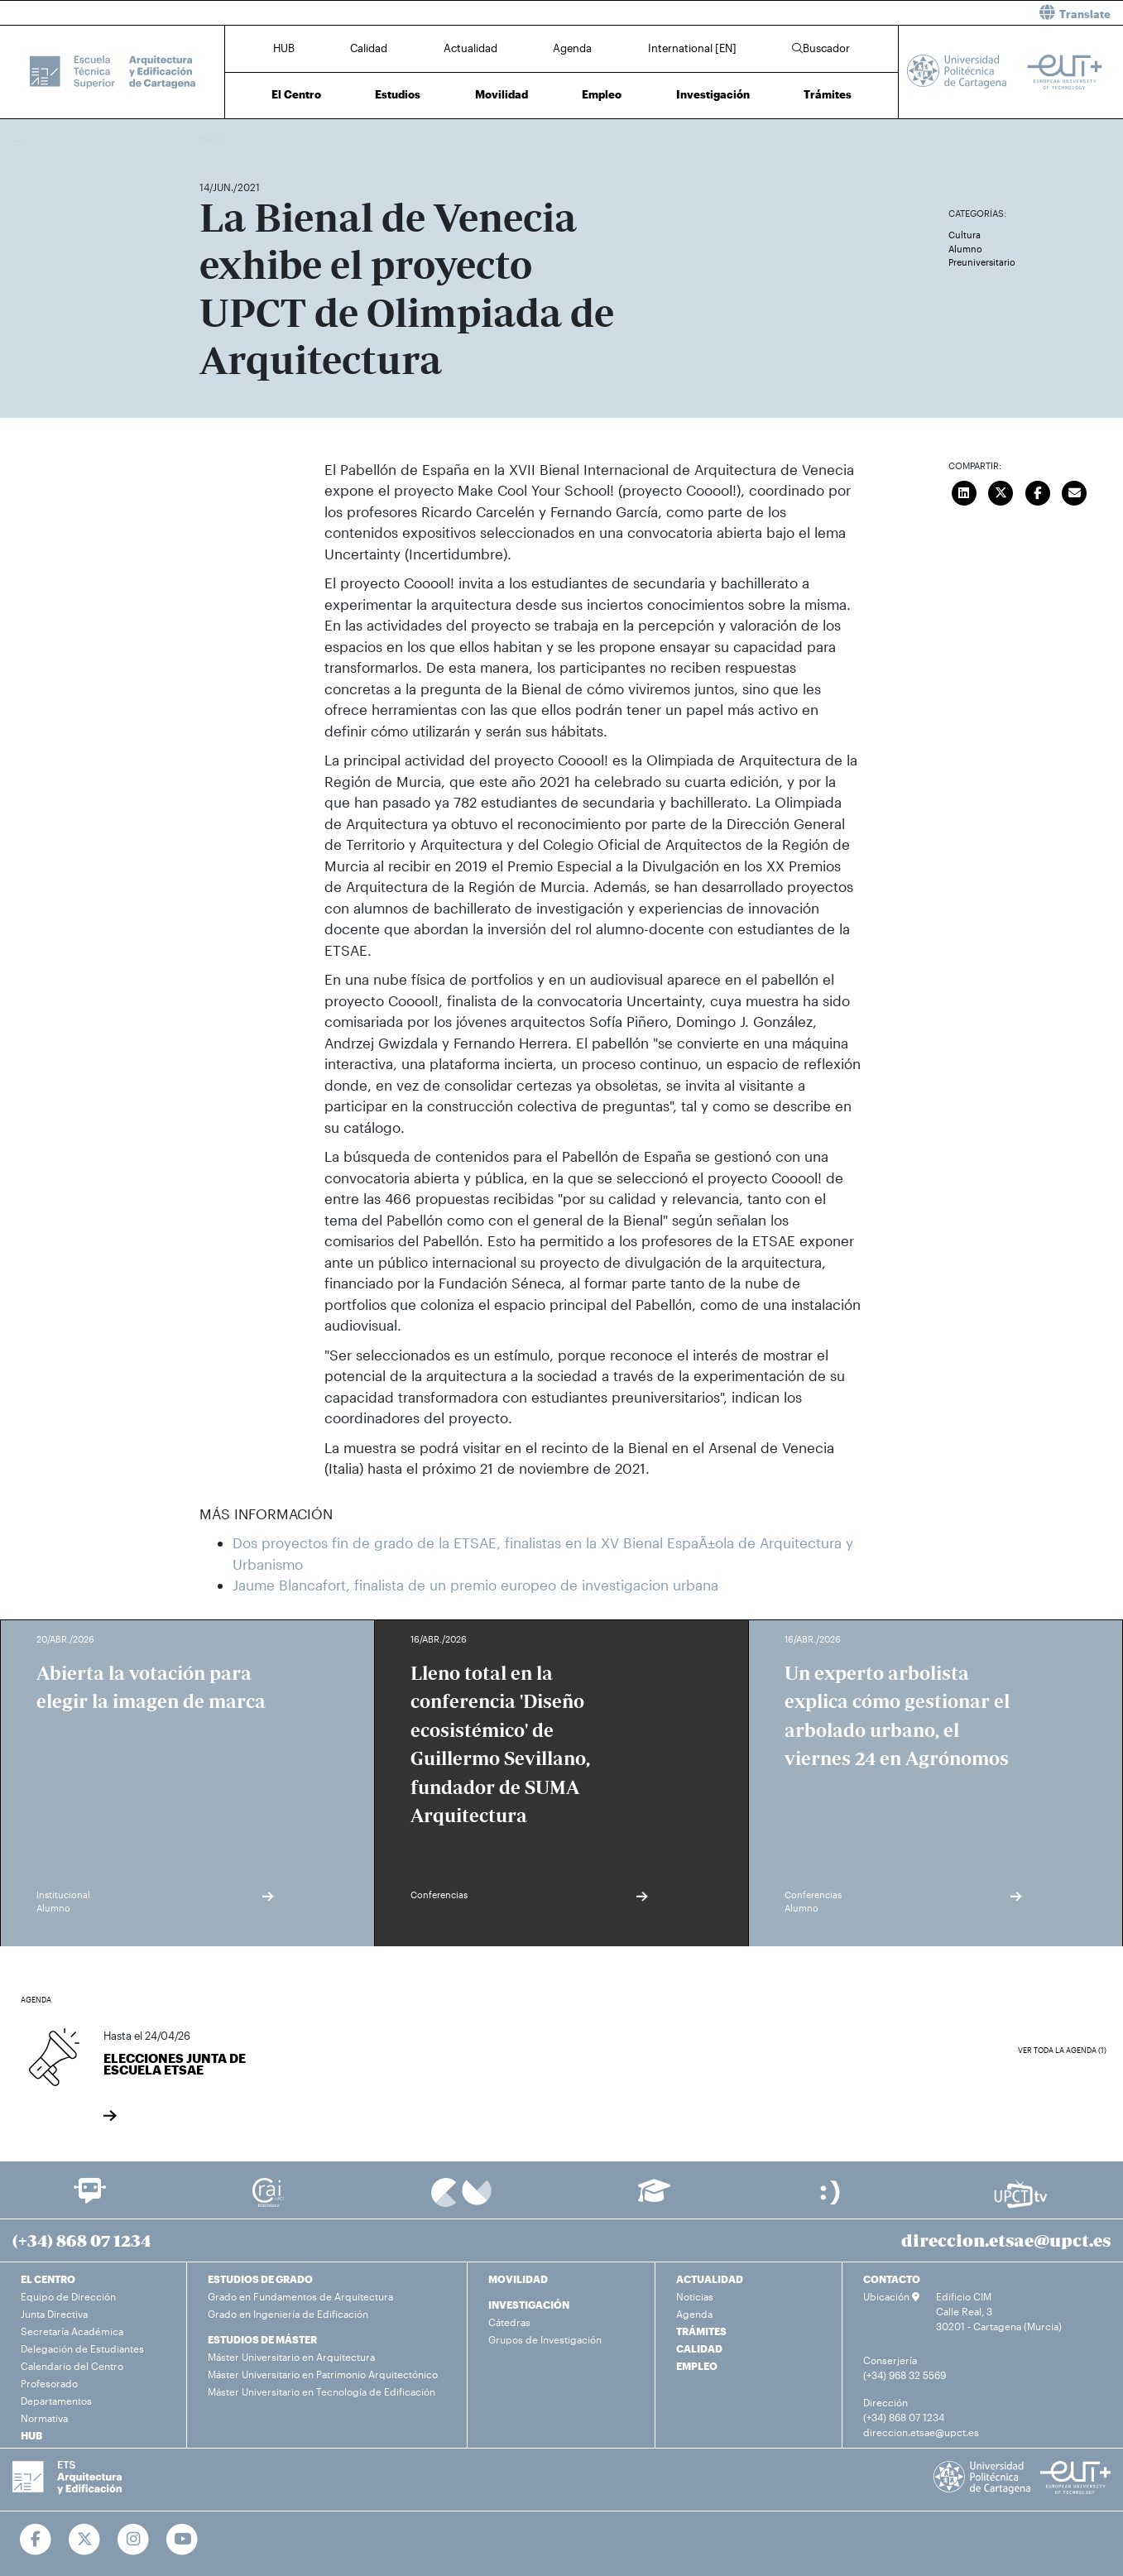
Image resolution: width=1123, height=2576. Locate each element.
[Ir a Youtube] (182, 2539)
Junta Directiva (54, 2313)
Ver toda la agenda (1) (1062, 2050)
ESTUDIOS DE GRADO (260, 2279)
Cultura (964, 234)
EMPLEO (696, 2366)
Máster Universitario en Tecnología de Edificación (321, 2391)
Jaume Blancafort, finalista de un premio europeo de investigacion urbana (475, 1584)
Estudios (397, 94)
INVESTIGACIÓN (528, 2304)
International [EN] (692, 48)
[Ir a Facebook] (36, 2539)
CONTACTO (891, 2279)
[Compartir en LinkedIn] (964, 491)
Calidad (368, 48)
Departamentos (56, 2400)
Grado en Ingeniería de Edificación (288, 2313)
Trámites (828, 94)
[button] (849, 13)
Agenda (572, 48)
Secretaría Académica (72, 2331)
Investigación (713, 94)
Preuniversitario (981, 262)
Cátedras (509, 2322)
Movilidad (501, 94)
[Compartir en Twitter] (1000, 491)
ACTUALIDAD (709, 2279)
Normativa (44, 2418)
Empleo (601, 94)
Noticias (694, 2296)
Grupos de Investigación (545, 2339)
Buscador (821, 48)
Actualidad (470, 48)
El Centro (296, 94)
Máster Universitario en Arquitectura (291, 2357)
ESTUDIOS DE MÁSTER (262, 2339)
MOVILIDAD (518, 2279)
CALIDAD (699, 2348)
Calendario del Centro (72, 2366)
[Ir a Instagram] (133, 2539)
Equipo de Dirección (68, 2296)
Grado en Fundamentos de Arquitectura (300, 2296)
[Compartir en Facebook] (1037, 491)
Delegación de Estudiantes (82, 2348)
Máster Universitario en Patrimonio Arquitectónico (323, 2374)
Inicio (212, 138)
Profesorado (49, 2383)
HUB (284, 48)
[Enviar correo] (1074, 491)
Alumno (965, 248)
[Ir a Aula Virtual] (654, 2198)
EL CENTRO (48, 2279)
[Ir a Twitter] (84, 2539)
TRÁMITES (701, 2331)
